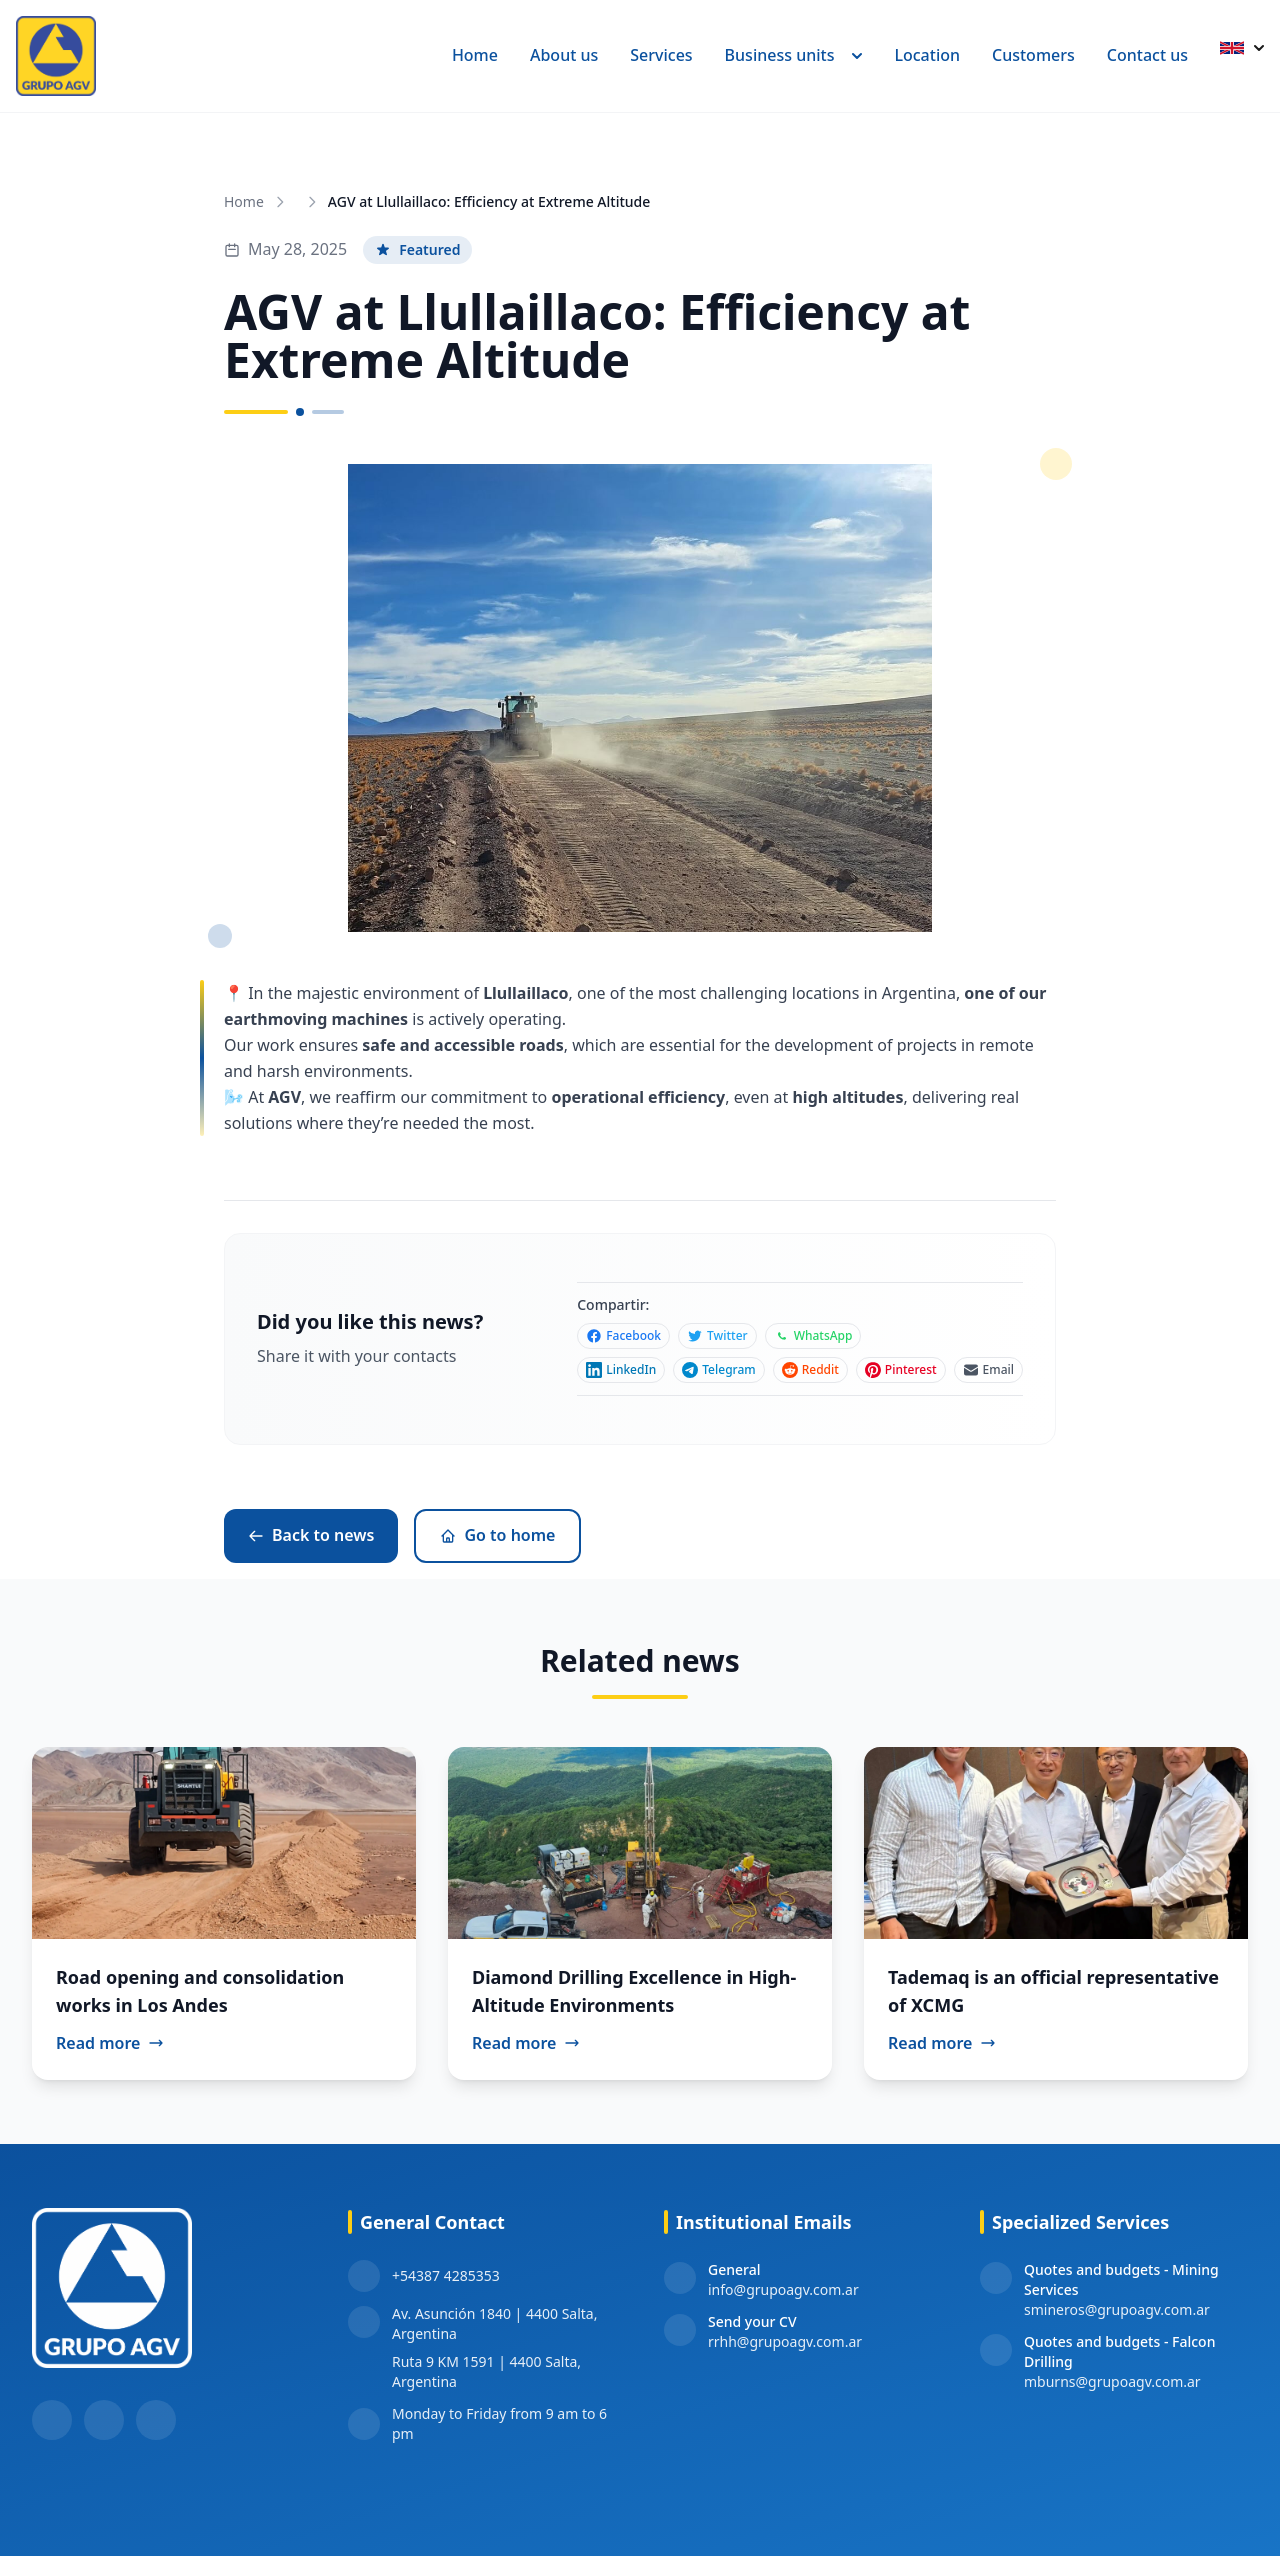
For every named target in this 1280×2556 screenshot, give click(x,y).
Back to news (311, 1535)
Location (927, 55)
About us (564, 55)
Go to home (497, 1535)
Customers (1033, 55)
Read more (110, 2043)
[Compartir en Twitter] (717, 1336)
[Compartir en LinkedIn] (621, 1370)
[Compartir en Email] (988, 1370)
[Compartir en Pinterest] (901, 1370)
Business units (794, 55)
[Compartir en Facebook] (623, 1336)
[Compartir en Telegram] (718, 1370)
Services (661, 55)
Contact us (1147, 55)
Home (475, 55)
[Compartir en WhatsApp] (813, 1336)
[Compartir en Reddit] (810, 1370)
